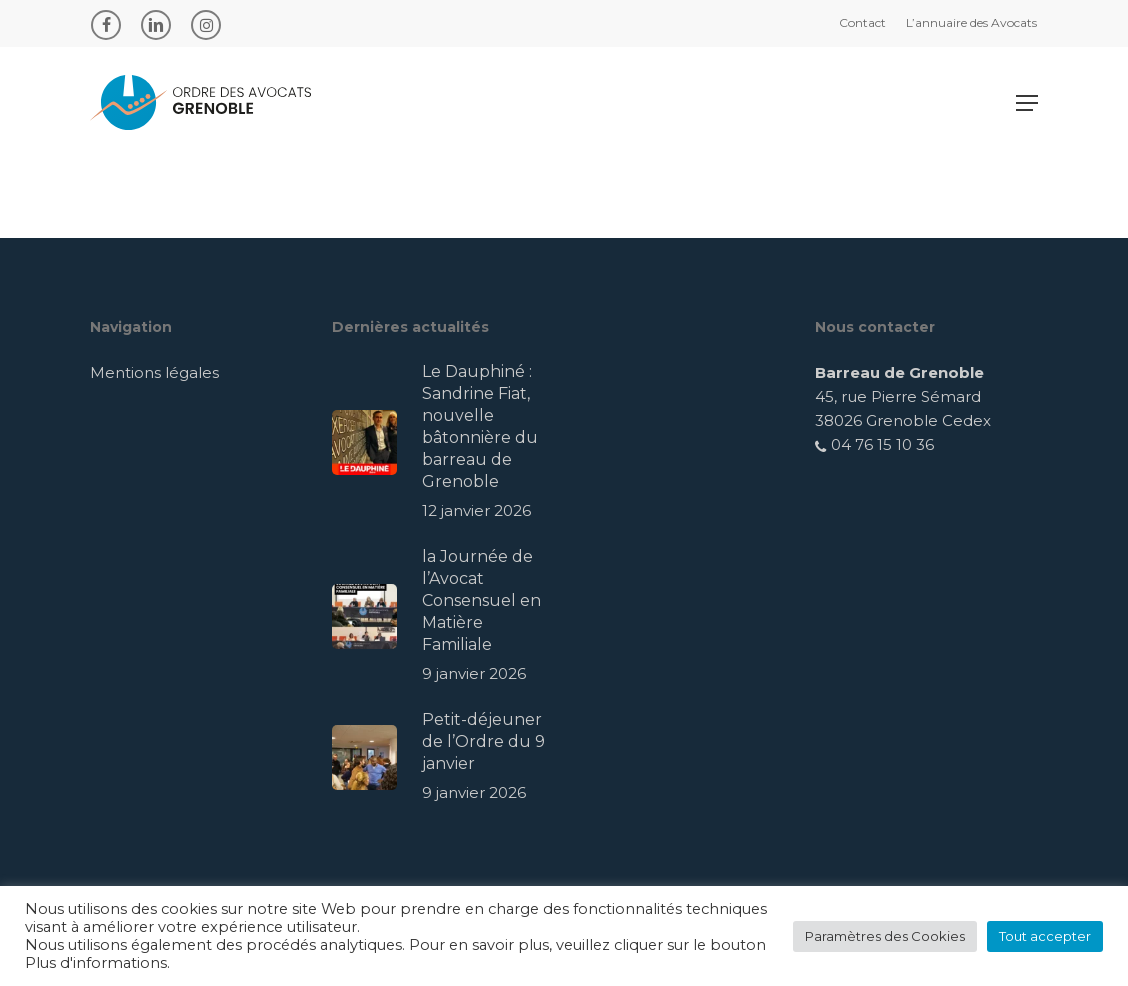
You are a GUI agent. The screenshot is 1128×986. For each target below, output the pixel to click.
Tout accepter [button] (1045, 936)
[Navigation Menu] (1027, 103)
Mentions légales (154, 372)
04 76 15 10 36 (874, 444)
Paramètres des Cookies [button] (885, 936)
